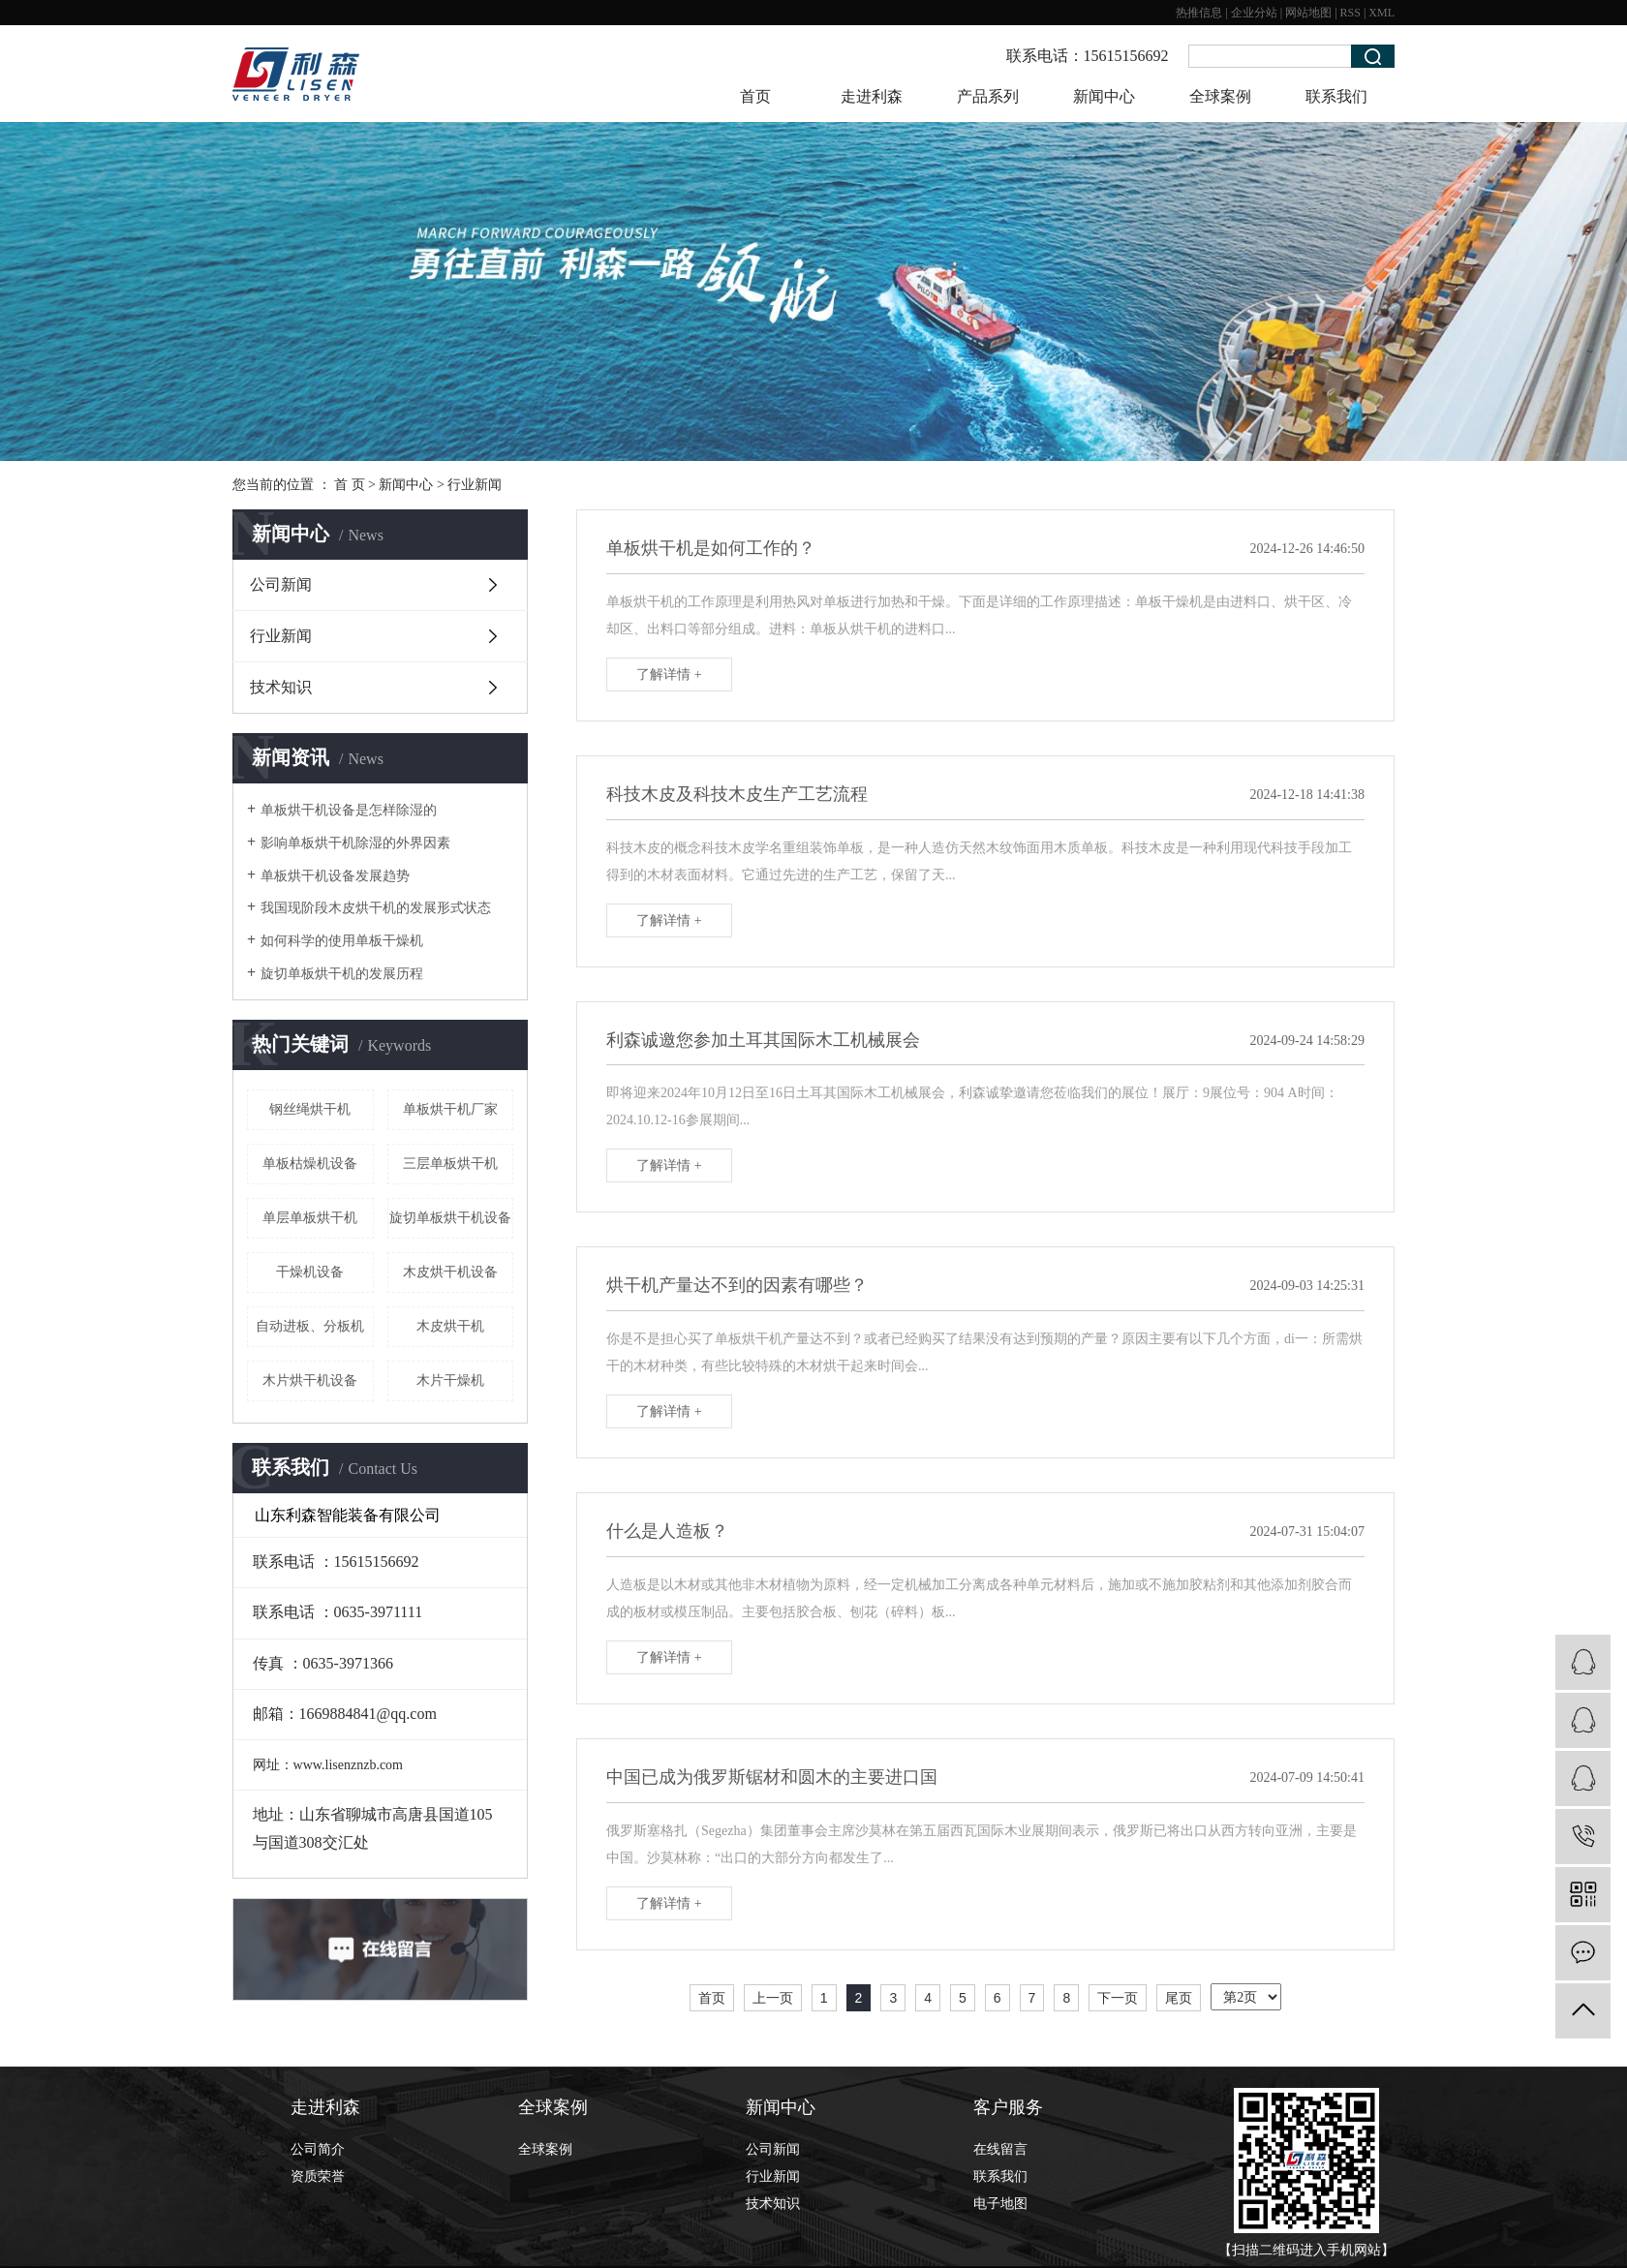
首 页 (349, 484)
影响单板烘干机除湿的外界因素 (355, 843)
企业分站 (1254, 12)
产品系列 (988, 96)
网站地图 (1308, 12)
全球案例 (1220, 96)
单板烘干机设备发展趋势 (335, 876)
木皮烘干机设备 (450, 1272)
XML (1381, 12)
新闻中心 (1104, 96)
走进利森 (872, 96)
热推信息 (1199, 12)
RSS (1350, 12)
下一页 (1117, 1998)
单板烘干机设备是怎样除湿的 (349, 810)
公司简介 (318, 2149)
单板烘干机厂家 (450, 1109)
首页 (755, 96)
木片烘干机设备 (309, 1380)
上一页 (772, 1998)
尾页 (1178, 1998)
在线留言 (1000, 2149)
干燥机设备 (310, 1272)
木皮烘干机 (450, 1326)
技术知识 (281, 687)
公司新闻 (281, 584)
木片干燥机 (450, 1380)
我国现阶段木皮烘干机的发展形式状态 (376, 908)
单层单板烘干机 (309, 1218)
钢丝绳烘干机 (310, 1109)
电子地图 (1000, 2203)
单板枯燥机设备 (309, 1163)
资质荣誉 (318, 2176)
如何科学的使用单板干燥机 (342, 941)
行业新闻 (474, 484)
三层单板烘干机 (450, 1163)
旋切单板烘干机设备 (450, 1218)
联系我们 (1336, 96)
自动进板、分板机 (310, 1326)
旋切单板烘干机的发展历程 (342, 973)
